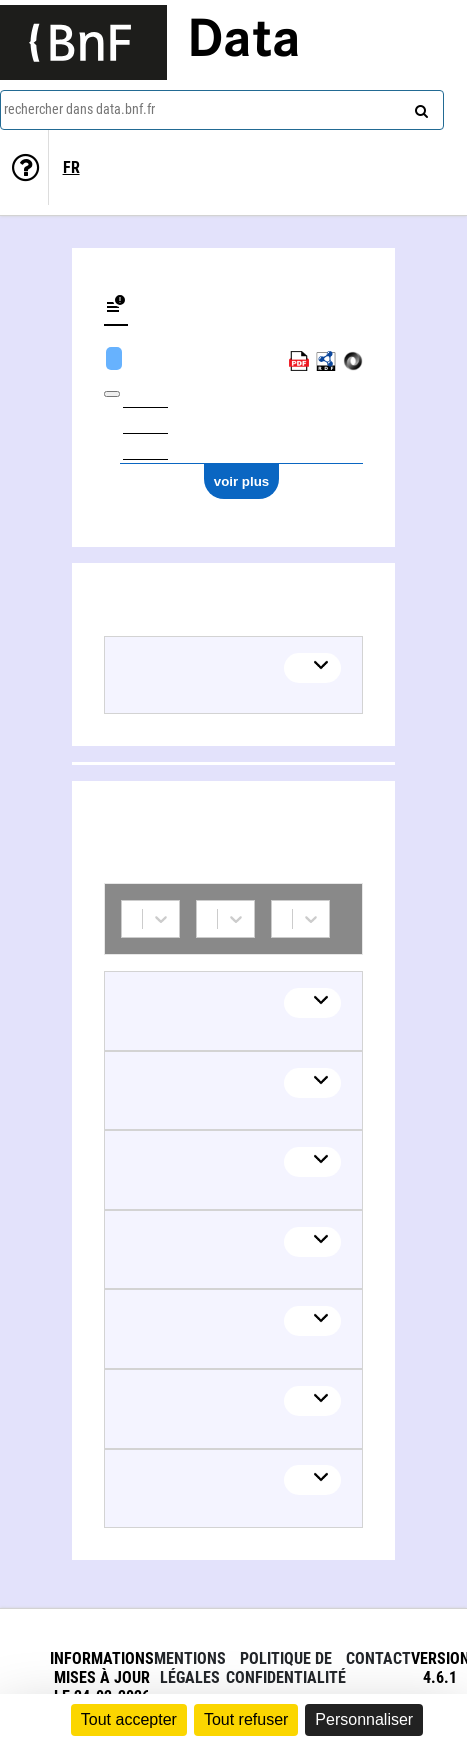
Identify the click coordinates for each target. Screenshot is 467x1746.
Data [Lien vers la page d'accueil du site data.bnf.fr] (244, 42)
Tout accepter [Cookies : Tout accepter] (129, 1719)
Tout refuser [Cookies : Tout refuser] (246, 1719)
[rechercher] (419, 107)
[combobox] (222, 110)
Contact (378, 1658)
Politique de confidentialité (286, 1668)
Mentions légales (190, 1668)
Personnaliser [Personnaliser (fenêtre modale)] (364, 1719)
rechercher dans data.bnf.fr (79, 109)
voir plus (242, 481)
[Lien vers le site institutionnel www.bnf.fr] (83, 42)
